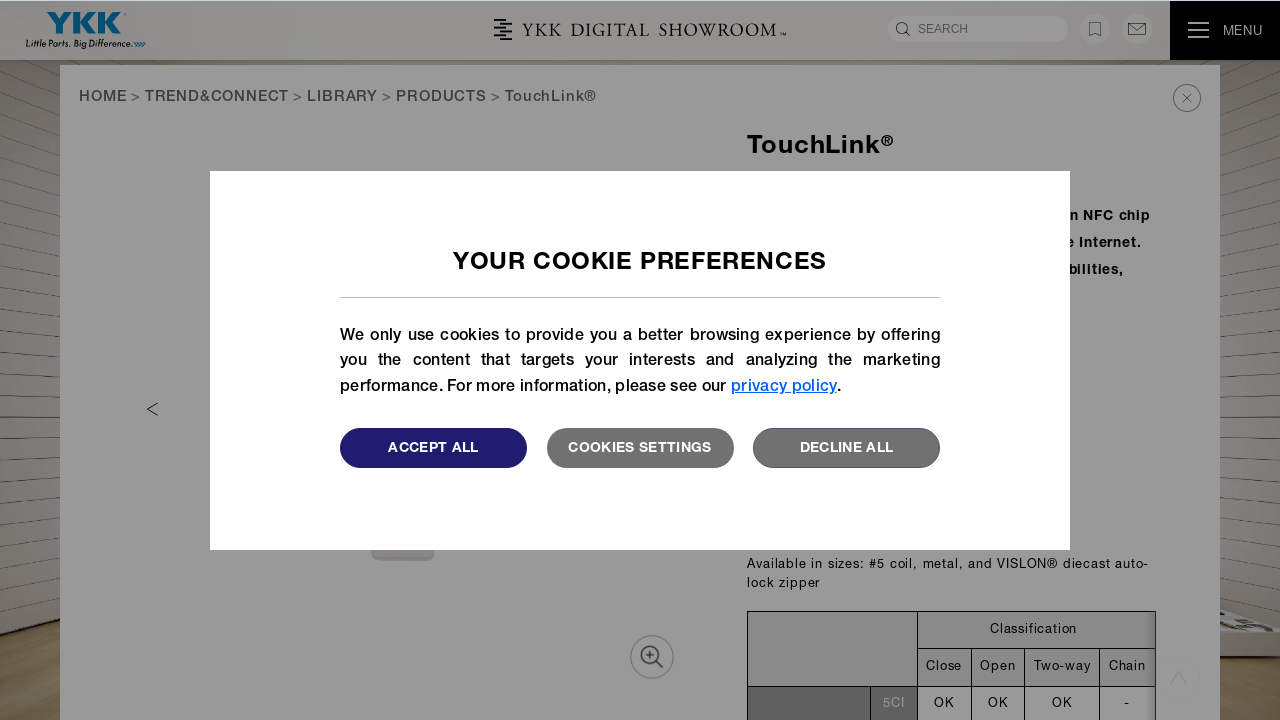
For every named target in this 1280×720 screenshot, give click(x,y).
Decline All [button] (847, 449)
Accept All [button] (433, 449)
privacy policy (783, 388)
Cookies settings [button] (640, 449)
